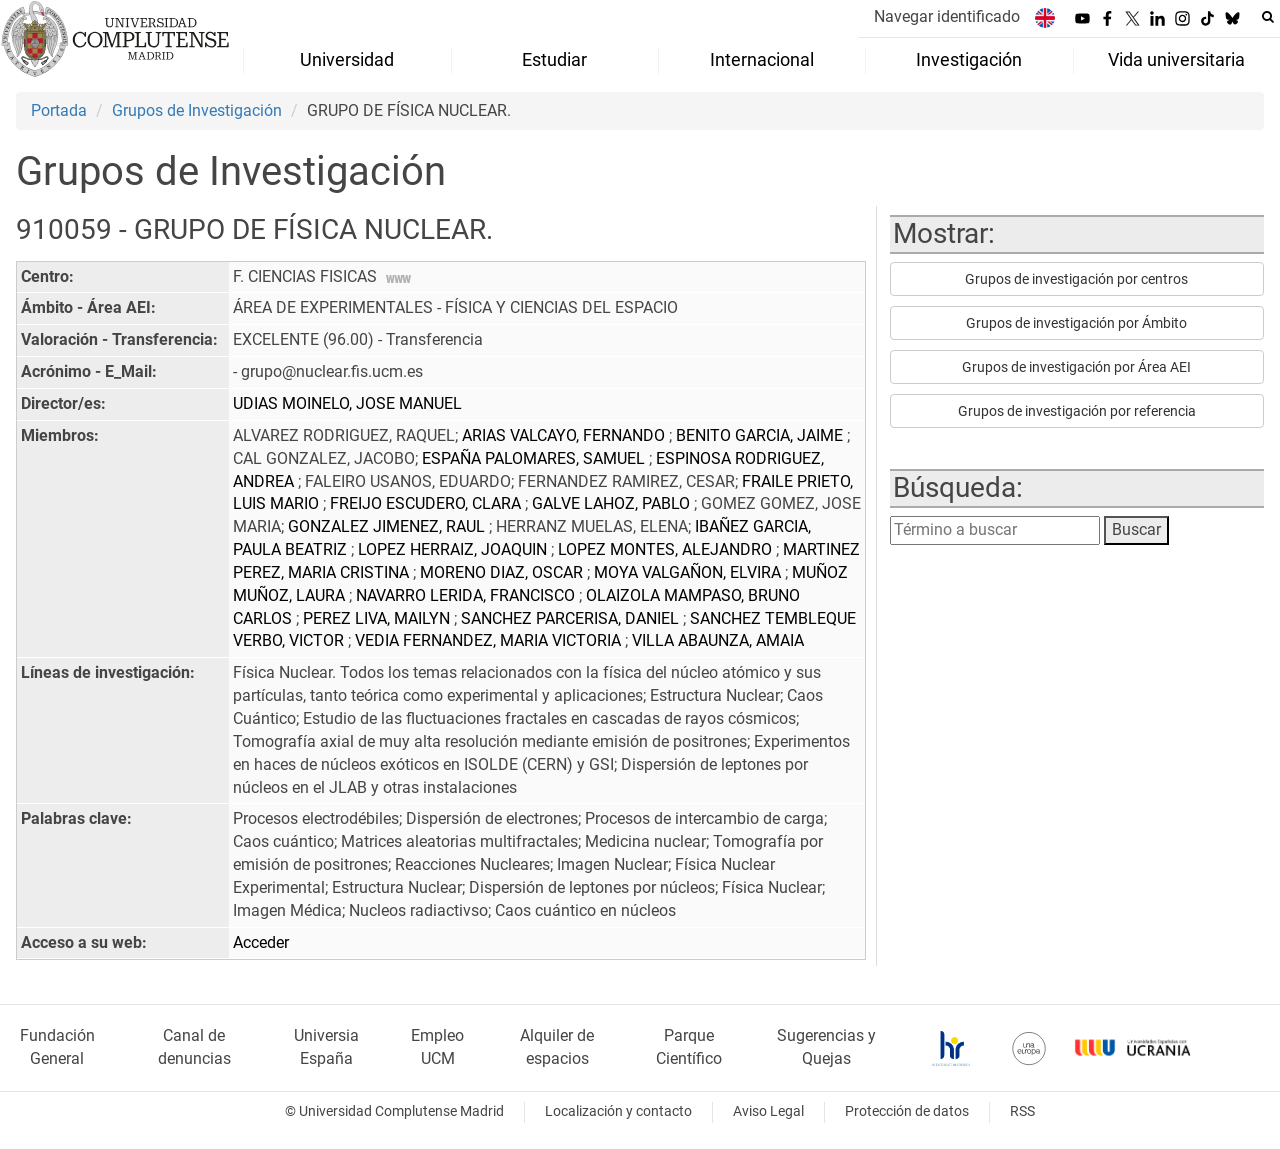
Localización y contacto (618, 1111)
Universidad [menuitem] (347, 60)
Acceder (261, 942)
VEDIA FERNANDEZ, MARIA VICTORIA (490, 640)
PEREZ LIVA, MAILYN (378, 618)
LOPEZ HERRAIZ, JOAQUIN (454, 549)
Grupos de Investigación (197, 110)
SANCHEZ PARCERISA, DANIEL (572, 618)
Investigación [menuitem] (969, 60)
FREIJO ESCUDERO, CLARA (427, 503)
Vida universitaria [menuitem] (1176, 60)
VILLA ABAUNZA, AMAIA (718, 640)
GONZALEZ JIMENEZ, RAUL (388, 526)
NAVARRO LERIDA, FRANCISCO (467, 595)
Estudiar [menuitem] (554, 60)
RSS (1022, 1111)
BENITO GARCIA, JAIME (761, 435)
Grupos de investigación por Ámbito (1076, 323)
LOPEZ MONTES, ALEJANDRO (667, 549)
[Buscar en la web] (1268, 17)
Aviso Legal (768, 1111)
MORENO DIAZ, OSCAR (503, 572)
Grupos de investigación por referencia (1077, 411)
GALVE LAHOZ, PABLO (613, 503)
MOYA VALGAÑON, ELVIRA (689, 572)
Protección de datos (907, 1111)
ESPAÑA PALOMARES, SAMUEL (535, 458)
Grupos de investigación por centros (1076, 279)
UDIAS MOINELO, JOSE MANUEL (347, 403)
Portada (59, 110)
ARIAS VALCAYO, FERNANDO (565, 435)
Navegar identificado (947, 16)
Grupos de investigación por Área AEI (1076, 367)
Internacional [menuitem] (762, 60)
